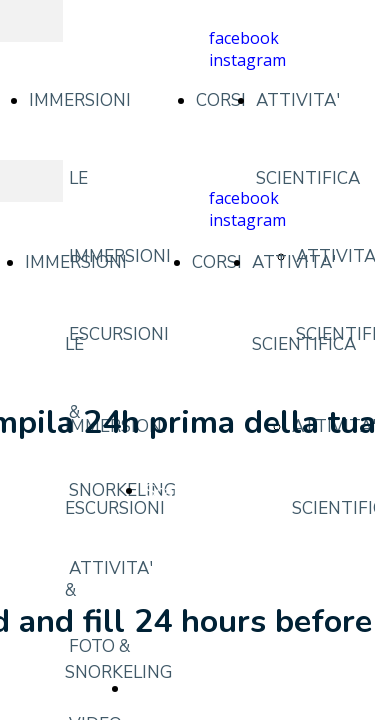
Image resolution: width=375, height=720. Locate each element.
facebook (244, 38)
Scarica (173, 491)
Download (173, 689)
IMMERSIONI (80, 100)
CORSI (221, 100)
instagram (247, 60)
